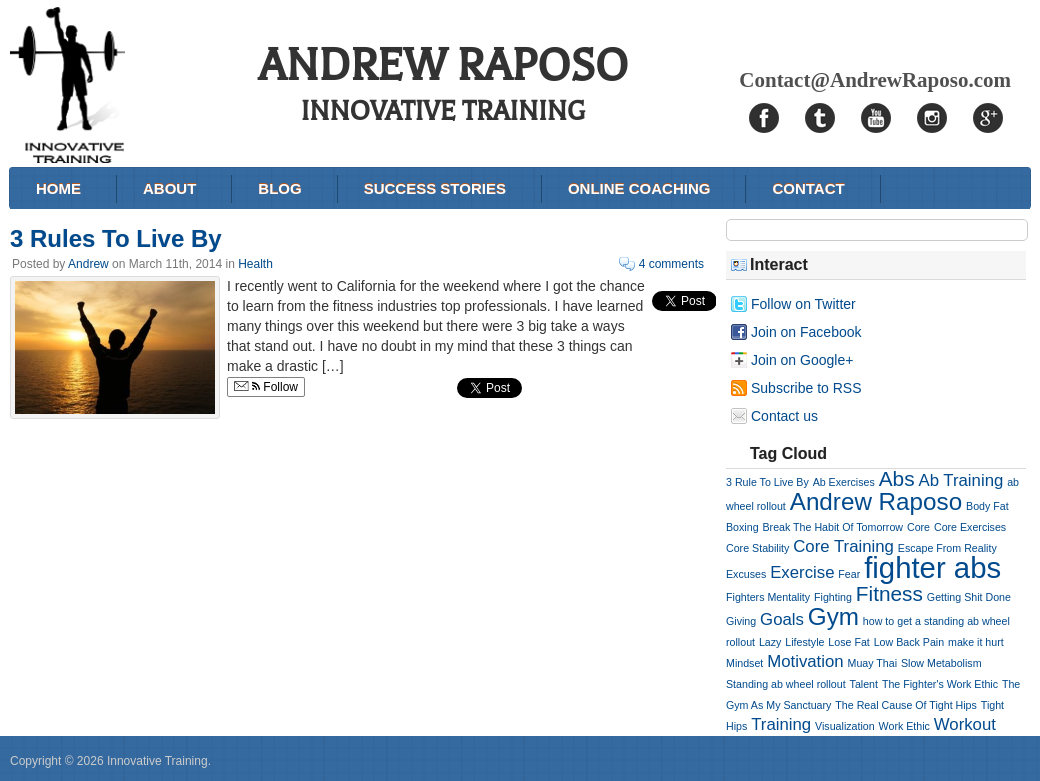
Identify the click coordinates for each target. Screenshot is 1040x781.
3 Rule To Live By (767, 482)
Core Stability (757, 548)
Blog (279, 188)
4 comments (671, 264)
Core (918, 527)
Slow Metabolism (941, 663)
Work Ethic (904, 726)
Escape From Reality (947, 548)
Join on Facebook (806, 332)
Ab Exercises (844, 482)
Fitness (889, 593)
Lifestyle (804, 642)
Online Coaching (639, 188)
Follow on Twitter (803, 304)
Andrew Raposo (876, 501)
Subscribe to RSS (806, 388)
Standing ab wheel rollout (786, 684)
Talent (864, 684)
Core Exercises (970, 527)
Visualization (845, 726)
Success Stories (435, 188)
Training (781, 724)
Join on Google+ (802, 360)
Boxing (742, 527)
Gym (833, 616)
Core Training (843, 546)
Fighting (833, 597)
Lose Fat (848, 642)
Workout (965, 724)
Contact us (784, 416)
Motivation (805, 661)
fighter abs (932, 567)
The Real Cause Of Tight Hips (906, 705)
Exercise (802, 572)
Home (58, 188)
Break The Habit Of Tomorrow (832, 527)
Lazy (770, 642)
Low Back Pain (909, 642)
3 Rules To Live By (116, 238)
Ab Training (960, 480)
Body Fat (987, 506)
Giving (741, 621)
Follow (266, 387)
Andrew (88, 264)
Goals (782, 619)
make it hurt (976, 642)
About (169, 188)
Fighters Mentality (768, 597)
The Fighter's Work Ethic (940, 684)
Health (255, 264)
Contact (808, 188)
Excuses (746, 574)
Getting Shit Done (969, 597)
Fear (849, 574)
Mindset (744, 663)
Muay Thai (873, 663)
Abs (897, 478)
